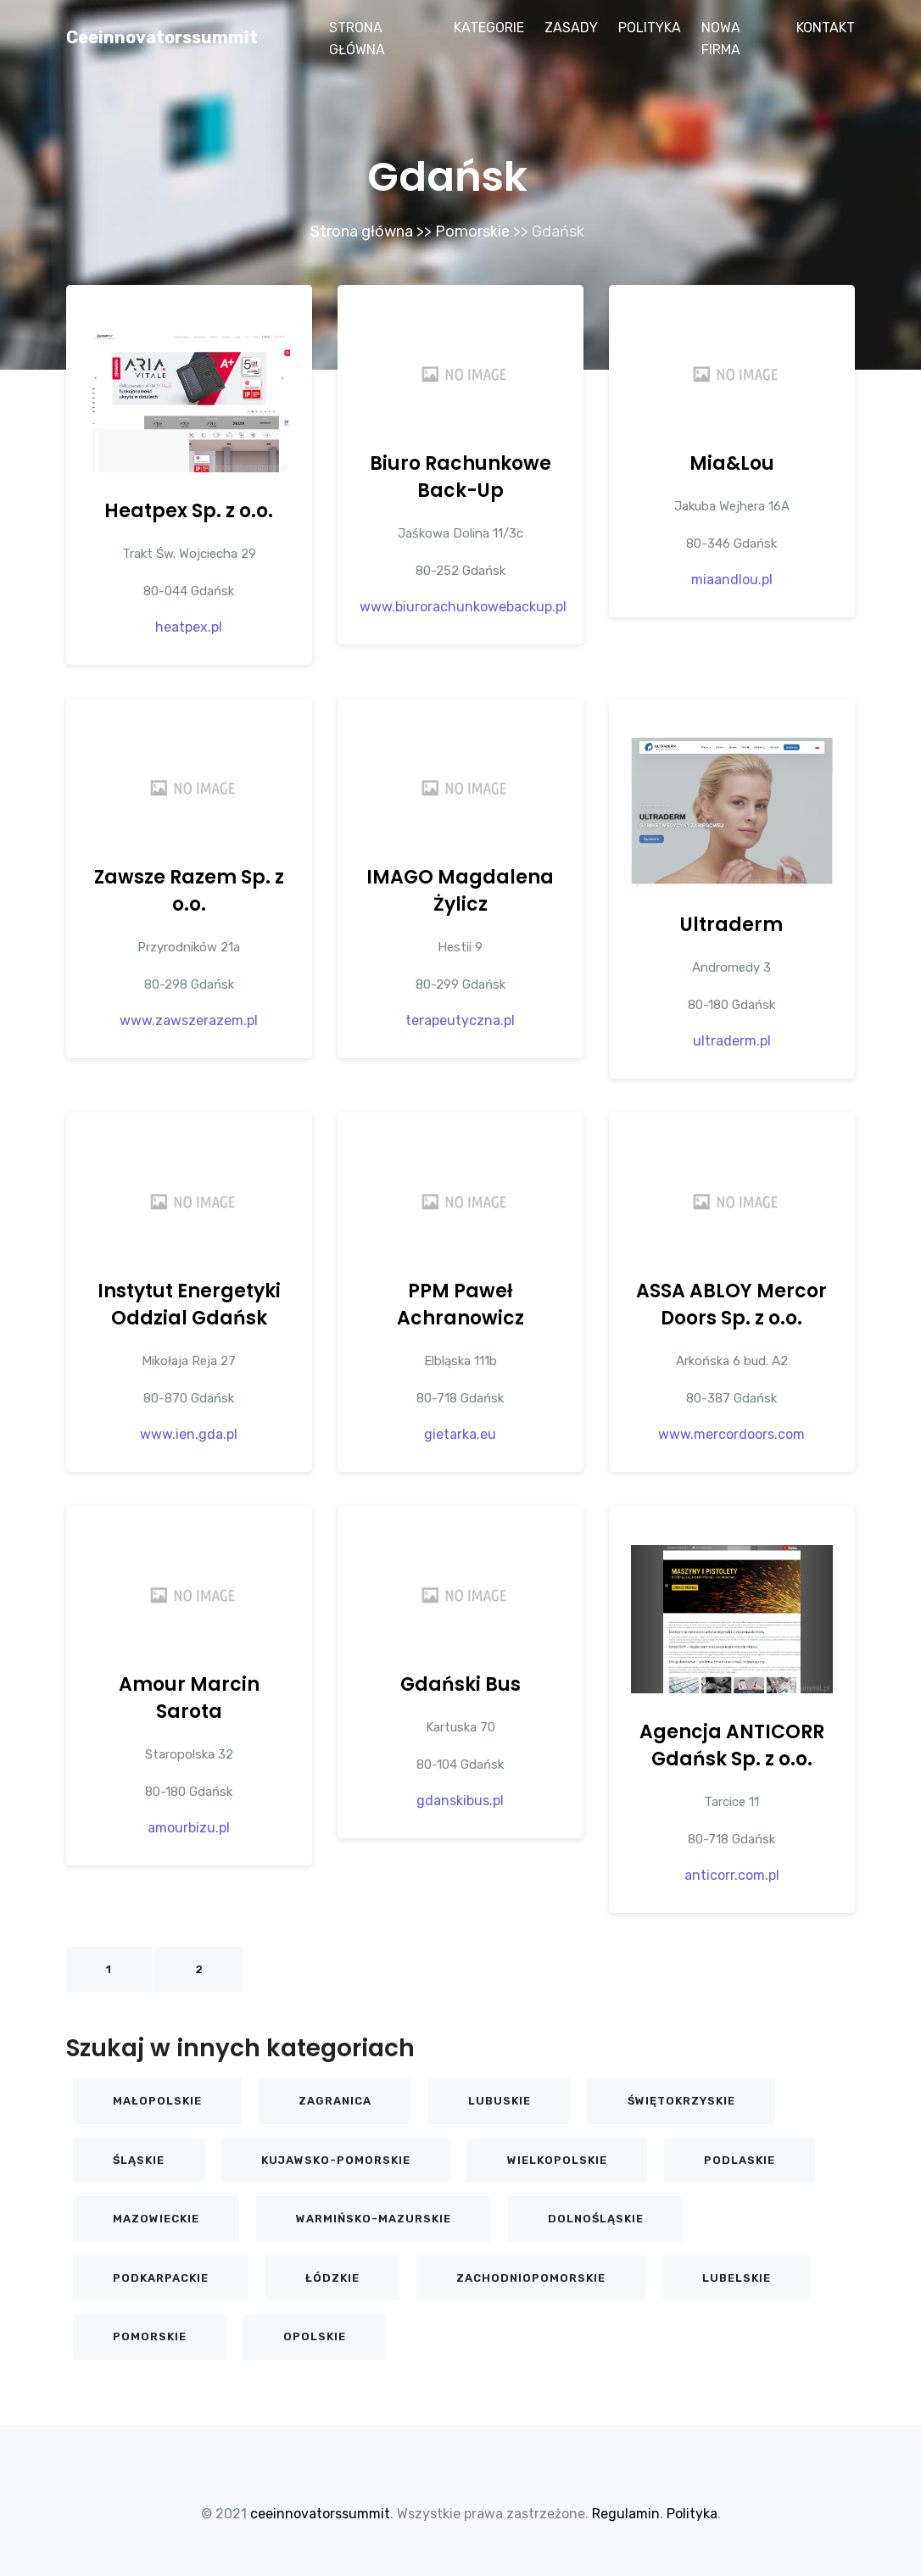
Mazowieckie (156, 2218)
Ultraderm (731, 925)
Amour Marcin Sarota (189, 1698)
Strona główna (357, 39)
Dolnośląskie (596, 2218)
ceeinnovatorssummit (162, 37)
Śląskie (139, 2160)
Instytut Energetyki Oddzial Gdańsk (189, 1304)
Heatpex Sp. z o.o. (188, 511)
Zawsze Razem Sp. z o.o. (189, 890)
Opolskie (314, 2336)
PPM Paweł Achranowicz (460, 1304)
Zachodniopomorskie (531, 2278)
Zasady (571, 28)
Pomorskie (472, 231)
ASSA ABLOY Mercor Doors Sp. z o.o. (731, 1304)
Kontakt (825, 28)
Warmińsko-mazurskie (373, 2218)
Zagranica (335, 2100)
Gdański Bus (460, 1684)
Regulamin (626, 2514)
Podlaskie (739, 2160)
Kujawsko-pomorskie (335, 2160)
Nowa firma (720, 39)
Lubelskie (736, 2278)
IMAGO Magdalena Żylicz (460, 890)
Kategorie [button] (489, 28)
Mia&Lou (731, 463)
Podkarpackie (161, 2278)
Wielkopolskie (557, 2160)
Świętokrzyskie (681, 2100)
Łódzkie (332, 2278)
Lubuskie (499, 2100)
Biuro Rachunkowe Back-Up (460, 477)
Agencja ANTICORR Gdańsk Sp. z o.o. (731, 1745)
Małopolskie (157, 2100)
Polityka (649, 28)
